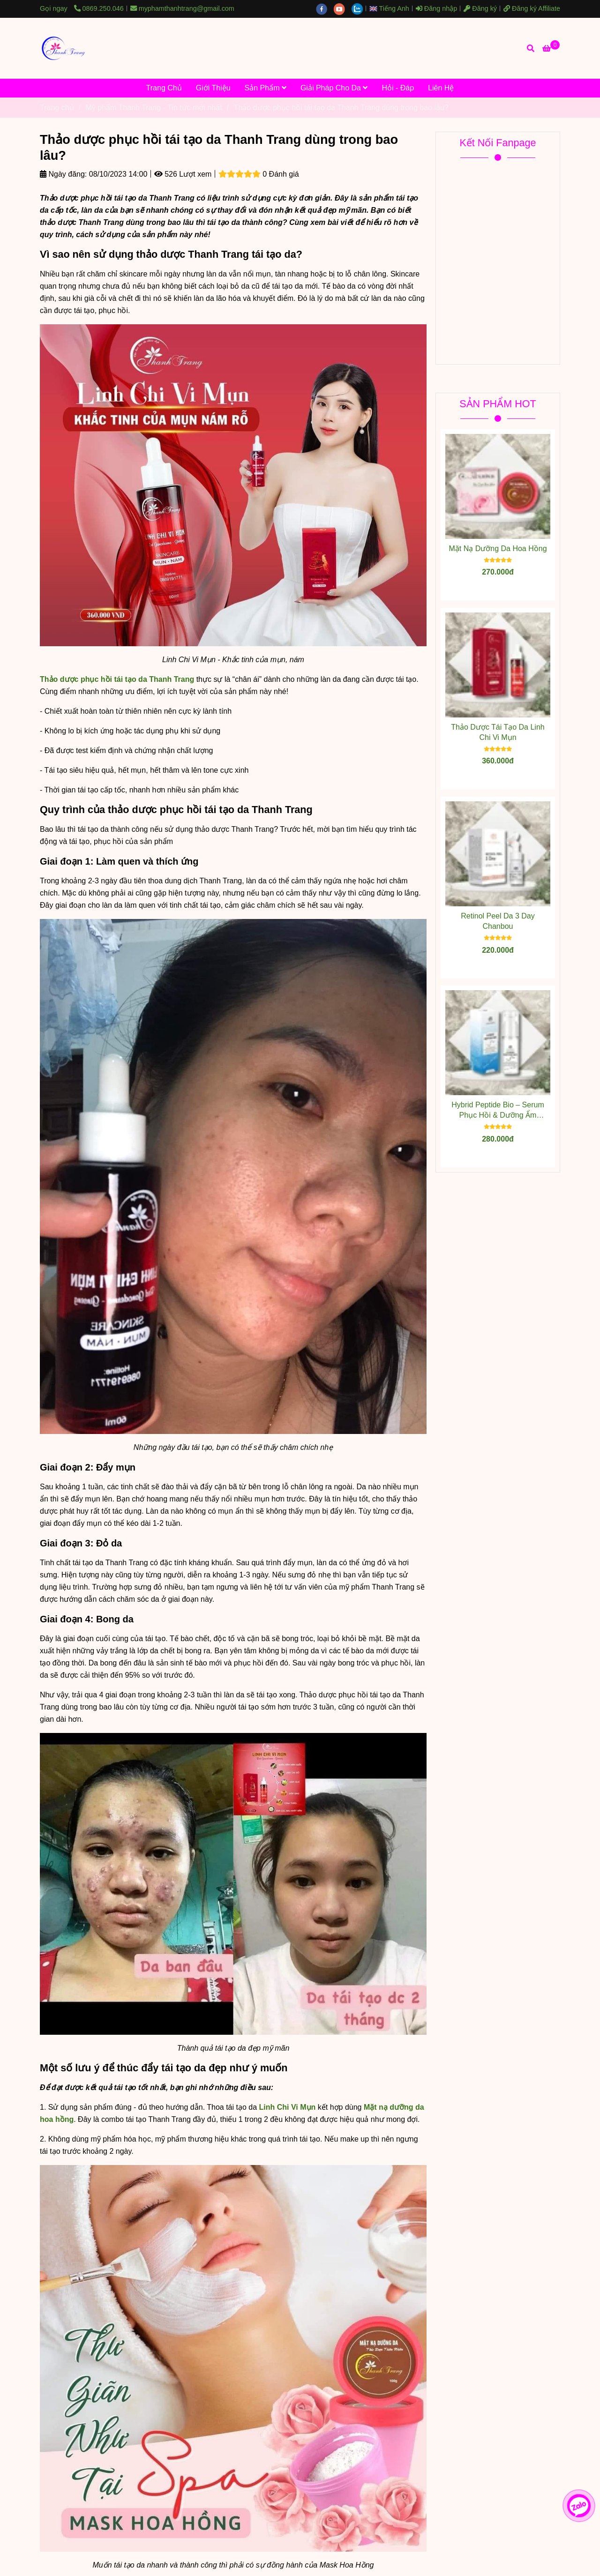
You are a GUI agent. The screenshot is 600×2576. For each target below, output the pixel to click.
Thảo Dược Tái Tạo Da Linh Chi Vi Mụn (497, 732)
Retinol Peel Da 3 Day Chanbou (497, 921)
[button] (391, 8)
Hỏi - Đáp (398, 88)
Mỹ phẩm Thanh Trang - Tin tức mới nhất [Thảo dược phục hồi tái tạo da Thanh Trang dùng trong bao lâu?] (153, 108)
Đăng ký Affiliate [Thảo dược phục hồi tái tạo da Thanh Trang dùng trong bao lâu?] (531, 8)
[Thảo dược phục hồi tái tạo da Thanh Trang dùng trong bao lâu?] (63, 48)
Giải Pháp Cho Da (334, 88)
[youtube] (343, 8)
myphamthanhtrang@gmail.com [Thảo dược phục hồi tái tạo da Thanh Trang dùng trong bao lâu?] (182, 8)
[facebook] (325, 8)
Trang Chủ (164, 88)
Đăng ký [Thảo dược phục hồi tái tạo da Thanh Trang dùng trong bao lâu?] (480, 8)
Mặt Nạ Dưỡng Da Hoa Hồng (498, 549)
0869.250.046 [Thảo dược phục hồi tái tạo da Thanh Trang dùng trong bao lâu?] (99, 8)
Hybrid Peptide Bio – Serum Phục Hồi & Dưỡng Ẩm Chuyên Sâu (497, 1110)
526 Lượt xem (183, 174)
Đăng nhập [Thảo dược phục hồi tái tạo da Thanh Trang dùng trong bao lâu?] (436, 8)
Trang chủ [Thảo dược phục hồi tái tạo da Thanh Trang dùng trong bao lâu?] (57, 108)
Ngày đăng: (63, 174)
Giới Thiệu (213, 88)
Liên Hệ (441, 88)
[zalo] (360, 8)
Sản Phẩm (265, 88)
